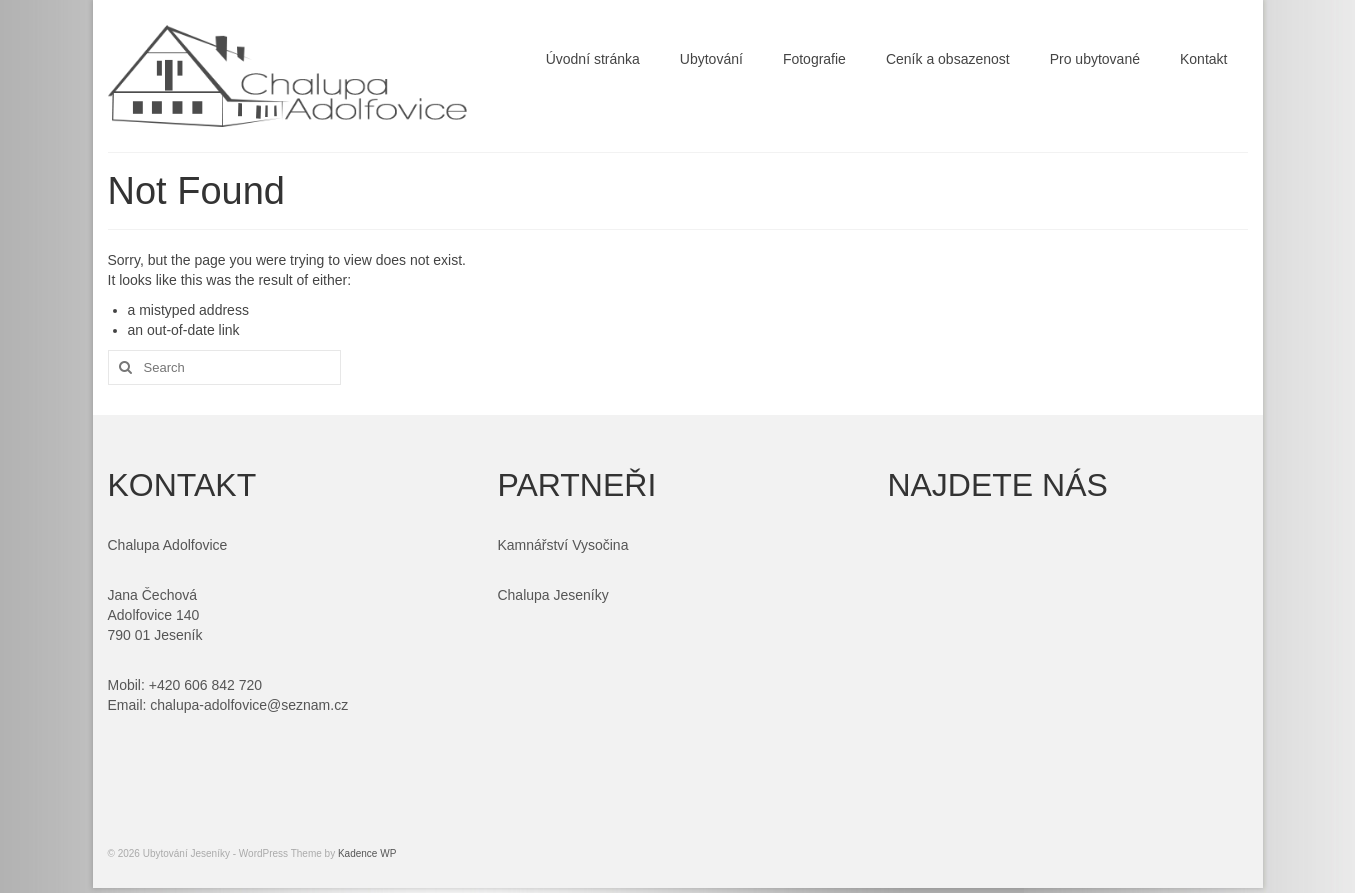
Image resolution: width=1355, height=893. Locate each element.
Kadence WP (367, 853)
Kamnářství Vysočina (562, 545)
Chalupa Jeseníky (552, 595)
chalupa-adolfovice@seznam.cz (249, 705)
